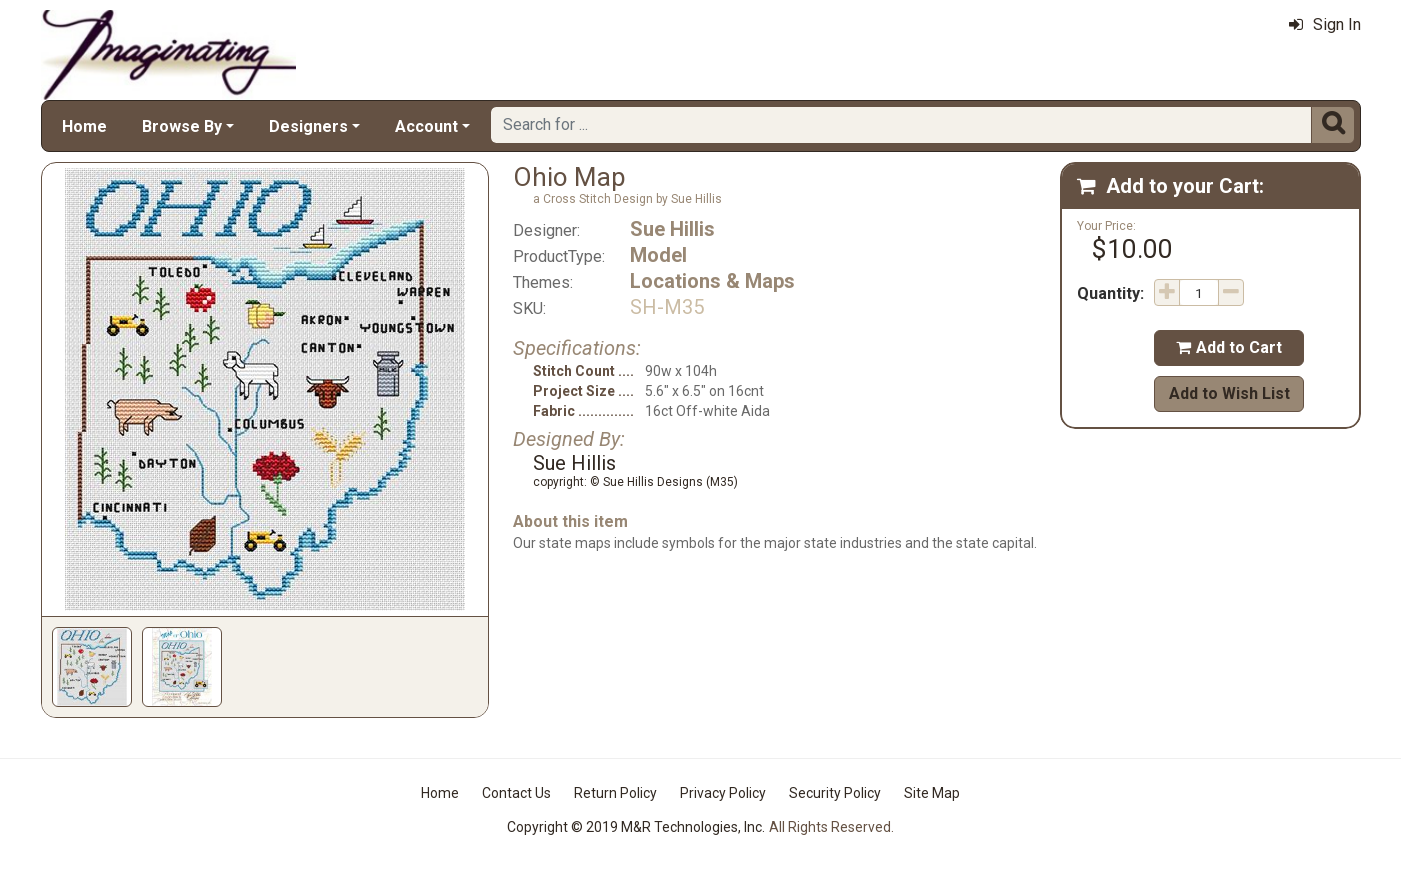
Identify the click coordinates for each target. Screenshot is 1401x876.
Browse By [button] (182, 126)
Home (84, 126)
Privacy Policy (723, 793)
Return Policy (615, 793)
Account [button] (426, 126)
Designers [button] (308, 126)
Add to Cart (1229, 347)
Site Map (932, 793)
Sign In (1325, 24)
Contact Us (516, 793)
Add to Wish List (1229, 393)
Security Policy (835, 793)
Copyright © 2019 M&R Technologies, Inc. (636, 827)
